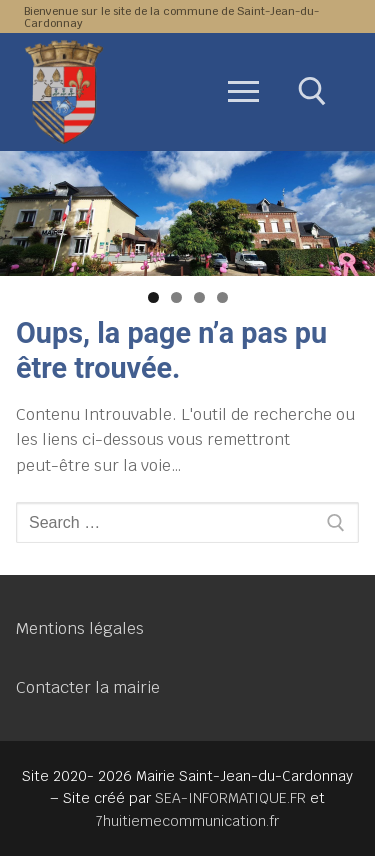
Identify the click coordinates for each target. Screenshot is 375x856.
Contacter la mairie (88, 687)
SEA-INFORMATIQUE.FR (230, 798)
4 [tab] (222, 297)
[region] (187, 213)
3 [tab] (199, 297)
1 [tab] (153, 297)
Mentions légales (80, 628)
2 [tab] (176, 297)
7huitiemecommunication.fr (187, 821)
